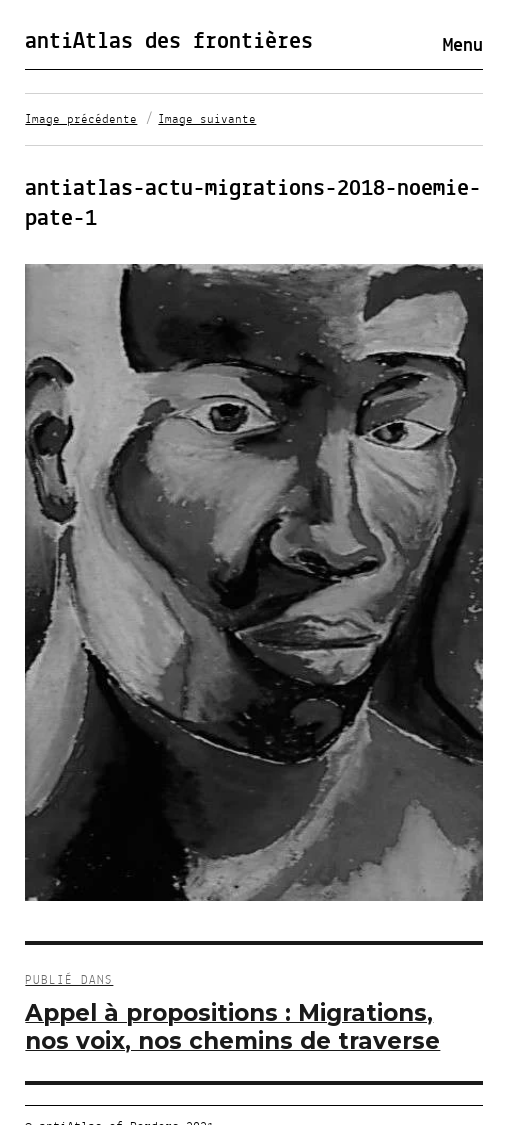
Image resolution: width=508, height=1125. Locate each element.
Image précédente (81, 120)
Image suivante (207, 120)
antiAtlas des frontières (169, 42)
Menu (463, 46)
